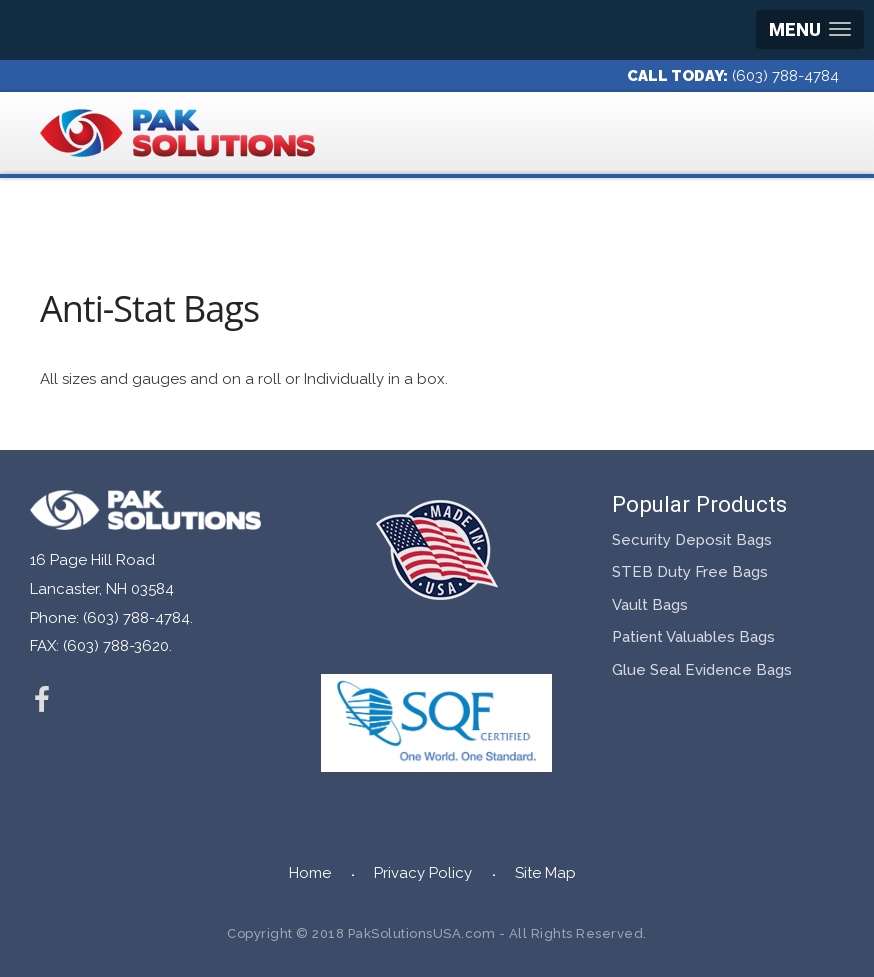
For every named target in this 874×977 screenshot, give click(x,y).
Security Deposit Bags (692, 540)
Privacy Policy (423, 873)
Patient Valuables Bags (693, 637)
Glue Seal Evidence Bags (702, 670)
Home (310, 873)
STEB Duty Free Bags (690, 572)
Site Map (545, 873)
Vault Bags (650, 605)
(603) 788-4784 (785, 76)
